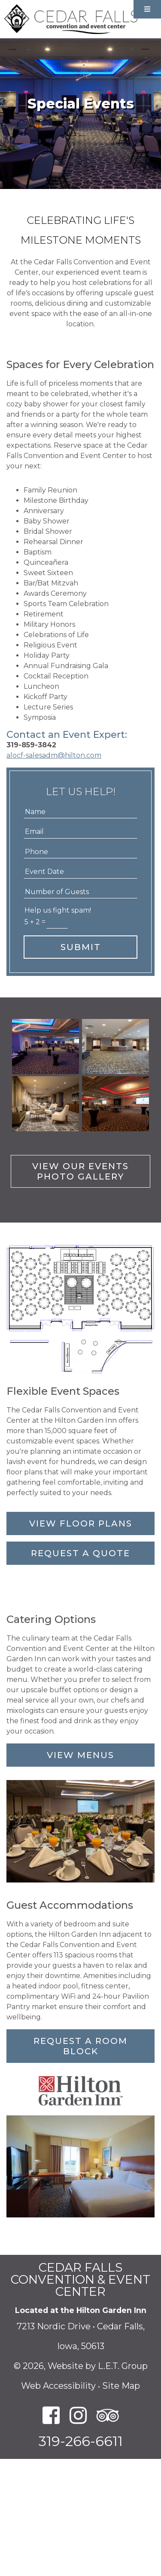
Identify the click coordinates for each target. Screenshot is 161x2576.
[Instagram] (78, 2416)
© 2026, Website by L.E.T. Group (81, 2366)
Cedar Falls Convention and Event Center (70, 19)
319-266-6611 (81, 2441)
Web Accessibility (58, 2386)
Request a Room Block (80, 2046)
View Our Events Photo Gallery (80, 1171)
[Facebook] (51, 2416)
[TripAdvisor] (108, 2416)
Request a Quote (80, 1553)
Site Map (121, 2386)
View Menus (80, 1755)
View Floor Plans (80, 1523)
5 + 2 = (35, 922)
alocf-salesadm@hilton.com (53, 755)
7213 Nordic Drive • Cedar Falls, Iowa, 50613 (81, 2336)
